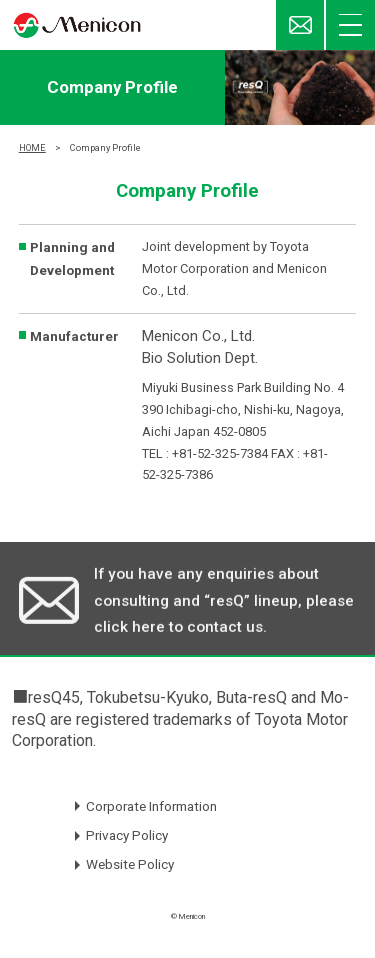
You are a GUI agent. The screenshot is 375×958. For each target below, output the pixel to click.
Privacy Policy (127, 835)
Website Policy (130, 864)
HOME (32, 147)
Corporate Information (151, 806)
